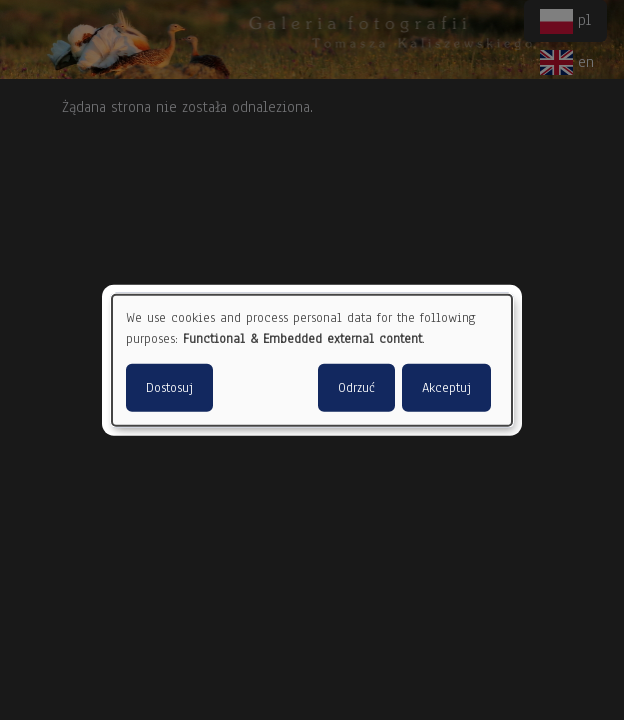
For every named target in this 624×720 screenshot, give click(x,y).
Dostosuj (169, 387)
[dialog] (312, 360)
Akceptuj (446, 387)
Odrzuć (356, 387)
